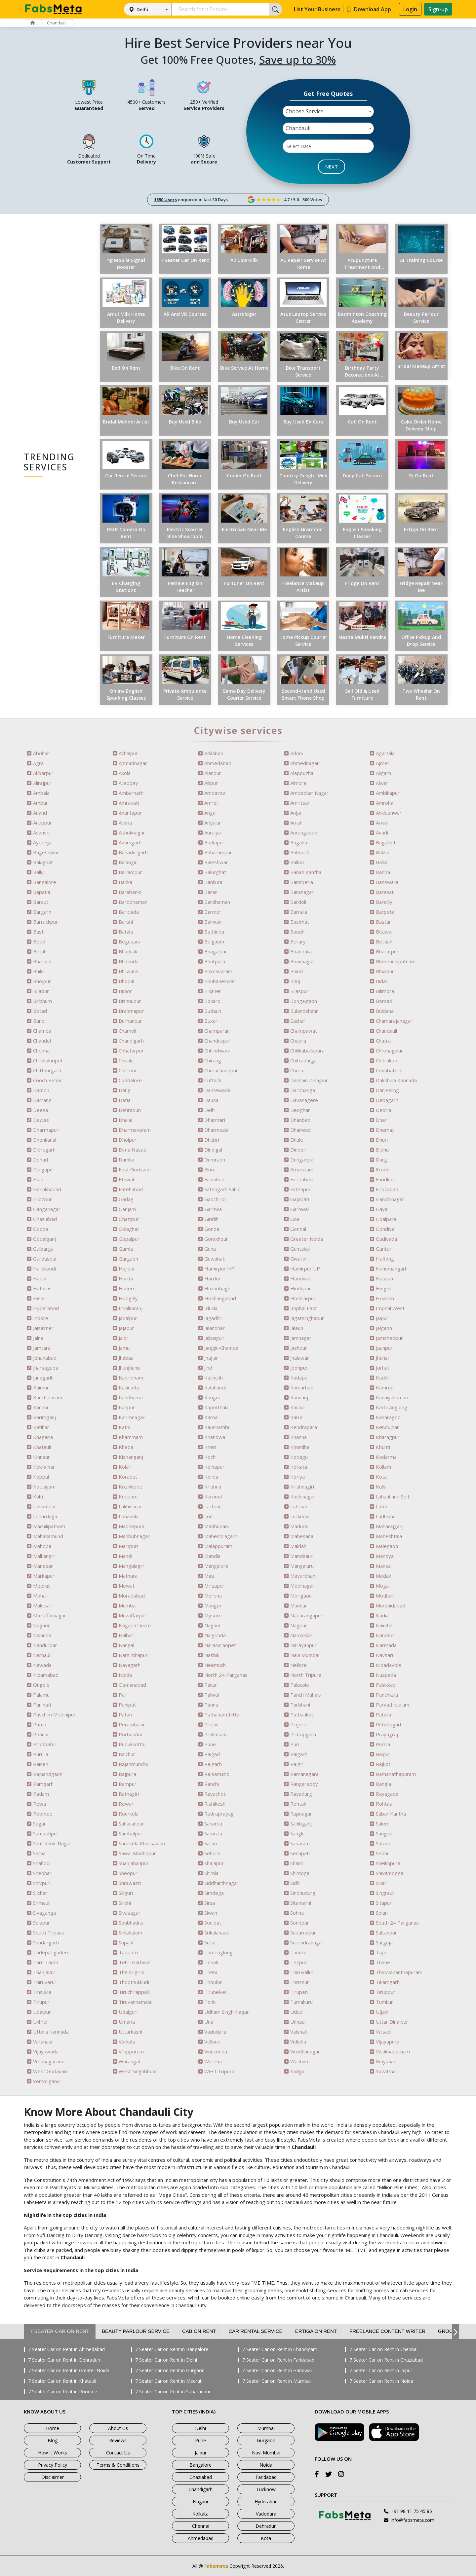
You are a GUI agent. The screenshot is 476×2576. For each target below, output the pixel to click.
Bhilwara (128, 971)
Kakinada (129, 1387)
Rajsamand (216, 1774)
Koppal (41, 1476)
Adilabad (213, 753)
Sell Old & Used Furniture (362, 694)
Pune (210, 1744)
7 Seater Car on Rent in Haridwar (277, 2370)
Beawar (384, 931)
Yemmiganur (47, 2081)
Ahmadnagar (133, 763)
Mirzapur (214, 1585)
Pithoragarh (389, 1724)
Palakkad (386, 1684)
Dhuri (382, 1139)
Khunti (383, 1447)
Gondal (298, 1229)
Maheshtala (389, 1536)
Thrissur (299, 1982)
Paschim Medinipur (54, 1714)
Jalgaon (384, 1328)
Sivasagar (129, 1912)
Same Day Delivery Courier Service (244, 694)
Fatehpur (300, 1189)
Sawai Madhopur (137, 1853)
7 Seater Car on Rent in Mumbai (276, 2381)
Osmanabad (132, 1684)
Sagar (39, 1823)
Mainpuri (128, 1546)
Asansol (42, 832)
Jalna (38, 1338)
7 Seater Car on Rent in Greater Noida (68, 2370)
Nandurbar (45, 1645)
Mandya (385, 1556)
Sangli (296, 1833)
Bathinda (214, 931)
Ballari (297, 862)
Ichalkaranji (131, 1308)
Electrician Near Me (244, 529)
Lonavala (129, 1516)
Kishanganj (131, 1456)
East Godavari (135, 1169)
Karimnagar (132, 1417)
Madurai (299, 1526)
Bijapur (41, 991)
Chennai (42, 1050)
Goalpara (386, 1219)
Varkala (127, 2041)
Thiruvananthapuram (399, 1972)
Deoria (383, 1110)
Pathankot (301, 1714)
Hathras (42, 1288)
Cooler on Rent (244, 475)
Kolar (125, 1466)
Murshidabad (390, 1605)
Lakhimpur (44, 1506)
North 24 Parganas (226, 1675)
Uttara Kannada (51, 2031)
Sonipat (212, 1922)
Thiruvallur (302, 1972)
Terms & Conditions (118, 2465)
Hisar (39, 1298)
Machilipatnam (49, 1526)
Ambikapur (388, 793)
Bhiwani (384, 971)
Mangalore (216, 1566)
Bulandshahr (304, 1011)
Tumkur (384, 2002)
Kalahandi (215, 1387)
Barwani (213, 921)
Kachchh (213, 1377)
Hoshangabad (220, 1298)
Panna (211, 1704)
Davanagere (304, 1100)
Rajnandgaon (47, 1774)
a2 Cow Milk (244, 260)
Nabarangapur (306, 1615)
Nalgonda (215, 1635)
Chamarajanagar (394, 1020)
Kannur (41, 1407)
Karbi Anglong (391, 1407)
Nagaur (212, 1625)
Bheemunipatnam (396, 961)
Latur (382, 1506)
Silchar (40, 1893)
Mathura (128, 1575)
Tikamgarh (388, 1982)
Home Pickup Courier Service (303, 640)
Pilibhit (211, 1724)
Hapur (40, 1278)
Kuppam (128, 1496)
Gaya (381, 1209)
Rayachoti (215, 1793)
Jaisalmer (43, 1328)
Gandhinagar (390, 1199)
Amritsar (300, 802)
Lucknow (300, 1516)
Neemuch (215, 1665)
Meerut (41, 1585)
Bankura (213, 882)
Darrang (42, 1100)
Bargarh (42, 911)
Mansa (383, 1566)
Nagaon (42, 1625)
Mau (209, 1575)
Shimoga (299, 1873)
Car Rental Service (126, 475)
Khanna (298, 1437)
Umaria (127, 2021)
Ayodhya (43, 842)
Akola (125, 773)
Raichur (127, 1754)
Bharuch (42, 961)
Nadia (382, 1615)
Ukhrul (40, 2021)
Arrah (296, 822)
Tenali (211, 1962)
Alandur (212, 773)
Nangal (126, 1645)
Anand (40, 812)
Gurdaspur (45, 1258)
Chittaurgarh (47, 1070)
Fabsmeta (216, 2566)
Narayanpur (303, 1645)
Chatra (383, 1040)
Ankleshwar (389, 812)
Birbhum (42, 1001)
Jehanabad (45, 1357)
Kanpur (127, 1407)
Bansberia (301, 882)
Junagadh (43, 1377)
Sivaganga (44, 1912)
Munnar (298, 1605)
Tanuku (298, 1952)
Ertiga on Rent (421, 529)
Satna (39, 1853)
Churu (296, 1070)
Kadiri (382, 1377)
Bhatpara (214, 961)
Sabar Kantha (391, 1813)
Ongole (41, 1684)
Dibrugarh (44, 1149)
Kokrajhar (44, 1466)
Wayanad (386, 2061)
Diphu (382, 1149)
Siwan (210, 1912)
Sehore (212, 1853)
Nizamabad (46, 1675)
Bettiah (384, 941)
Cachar (297, 1020)
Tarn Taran (45, 1962)
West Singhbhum (138, 2071)
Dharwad (300, 1129)
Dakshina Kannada (396, 1080)
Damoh (41, 1090)
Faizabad (214, 1179)
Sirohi (125, 1902)
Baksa (382, 852)
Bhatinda (129, 961)
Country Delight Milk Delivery (303, 479)
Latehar (299, 1506)
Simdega (214, 1893)
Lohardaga (45, 1516)
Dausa (211, 1100)
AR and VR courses (185, 314)
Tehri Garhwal (134, 1962)
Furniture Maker (126, 637)
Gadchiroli (215, 1199)
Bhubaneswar (219, 981)
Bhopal (126, 981)
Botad (40, 1011)
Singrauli (385, 1893)
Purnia (383, 1744)
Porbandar (131, 1734)
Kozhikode (130, 1486)
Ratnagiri (129, 1793)
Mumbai (128, 1605)
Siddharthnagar (221, 1883)
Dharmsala (216, 1129)
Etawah (127, 1179)
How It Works (52, 2452)
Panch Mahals (305, 1694)
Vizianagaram (48, 2061)
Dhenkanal (44, 1139)
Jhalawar (299, 1357)
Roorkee (43, 1813)
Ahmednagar (304, 763)
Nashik (211, 1655)
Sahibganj (301, 1823)
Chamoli (127, 1030)
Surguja (384, 1942)
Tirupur (41, 2002)
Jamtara (42, 1347)
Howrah (385, 1298)
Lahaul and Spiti (393, 1496)
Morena (213, 1595)
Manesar (43, 1566)
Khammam (131, 1437)
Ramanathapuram (396, 1774)
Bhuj (295, 981)
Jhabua (126, 1357)
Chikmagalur (389, 1050)
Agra (38, 763)
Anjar (296, 812)
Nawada (42, 1665)
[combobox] (328, 111)
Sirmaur (41, 1902)
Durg (381, 1159)
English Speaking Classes (362, 532)
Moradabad (132, 1595)
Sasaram (300, 1843)
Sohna (297, 1912)
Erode (383, 1169)
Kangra (212, 1397)
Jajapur (126, 1328)
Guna (210, 1248)
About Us (118, 2428)
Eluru (210, 1169)
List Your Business (317, 9)
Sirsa (209, 1902)
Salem (382, 1823)
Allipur (211, 783)
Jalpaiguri (214, 1338)
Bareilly (384, 902)
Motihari (385, 1595)
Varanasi (42, 2041)
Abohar (41, 753)
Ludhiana (386, 1516)
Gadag (126, 1199)
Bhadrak (128, 951)
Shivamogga (389, 1873)
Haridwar (300, 1278)
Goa (294, 1219)
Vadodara (215, 2031)
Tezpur (298, 1962)
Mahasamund (48, 1536)
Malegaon (387, 1546)
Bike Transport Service (303, 371)
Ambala (41, 793)
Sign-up (438, 9)
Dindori (298, 1149)
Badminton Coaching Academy (362, 317)
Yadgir (297, 2071)
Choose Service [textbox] (304, 111)
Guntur (383, 1248)
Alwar (382, 783)
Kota (381, 1476)
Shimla (211, 1873)
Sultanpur (386, 1932)
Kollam (383, 1466)
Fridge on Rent (362, 583)
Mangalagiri (131, 1566)
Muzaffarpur (132, 1615)
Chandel (42, 1040)
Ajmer (382, 763)
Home (52, 2428)
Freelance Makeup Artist (303, 586)
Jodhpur (299, 1367)
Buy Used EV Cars (303, 422)
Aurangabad (303, 832)
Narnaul (41, 1655)
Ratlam (41, 1793)
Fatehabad (131, 1189)
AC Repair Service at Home (303, 263)
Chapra (298, 1040)
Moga (382, 1585)
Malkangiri (44, 1556)
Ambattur (215, 793)
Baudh (297, 931)
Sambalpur (130, 1833)
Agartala (385, 753)
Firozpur (42, 1199)
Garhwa (213, 1209)
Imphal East (303, 1308)
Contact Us (118, 2452)
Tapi (381, 1952)
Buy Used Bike (185, 422)
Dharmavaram (135, 1129)
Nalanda (42, 1635)
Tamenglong (218, 1952)
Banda (383, 872)
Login (410, 9)
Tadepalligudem (51, 1952)
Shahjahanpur (134, 1863)
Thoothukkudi (134, 1982)
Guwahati (214, 1258)
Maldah (298, 1546)
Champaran (217, 1030)
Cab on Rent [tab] (199, 2331)
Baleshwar (216, 862)
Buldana (385, 1011)
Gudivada (386, 1238)
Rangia (383, 1784)
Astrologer (244, 314)
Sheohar (42, 1873)
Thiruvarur (45, 1982)
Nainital (384, 1625)
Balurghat (215, 872)
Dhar (381, 1120)
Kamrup (385, 1387)
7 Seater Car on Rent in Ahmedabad (66, 2349)
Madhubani (216, 1526)
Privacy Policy (52, 2465)
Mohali (40, 1595)
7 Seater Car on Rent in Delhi (166, 2360)
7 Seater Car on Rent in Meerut (168, 2381)
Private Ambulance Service (185, 694)
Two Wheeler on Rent (421, 694)
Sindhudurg (302, 1893)
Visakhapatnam (393, 2051)
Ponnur (41, 1734)
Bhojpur (42, 981)
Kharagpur (388, 1437)
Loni (209, 1516)
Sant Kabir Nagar (52, 1843)
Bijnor (125, 991)
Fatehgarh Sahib (222, 1189)
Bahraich (299, 852)
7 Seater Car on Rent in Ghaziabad (386, 2360)
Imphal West (390, 1308)
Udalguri (128, 2011)
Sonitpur (299, 1922)
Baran (211, 892)
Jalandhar (214, 1328)
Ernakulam (301, 1169)
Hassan (384, 1278)
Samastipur (46, 1833)
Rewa (39, 1803)
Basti (39, 931)
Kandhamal (131, 1397)
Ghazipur (129, 1219)
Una (208, 2021)
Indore (40, 1318)
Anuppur (42, 822)
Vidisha (298, 2041)
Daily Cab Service (362, 475)
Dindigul (213, 1149)
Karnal (211, 1417)
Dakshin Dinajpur (309, 1080)
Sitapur (384, 1902)
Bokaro (212, 1001)
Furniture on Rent (185, 637)
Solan (382, 1912)
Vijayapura (387, 2041)
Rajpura (127, 1774)
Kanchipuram (47, 1397)
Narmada (386, 1645)
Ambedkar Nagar (309, 793)
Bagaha (298, 842)
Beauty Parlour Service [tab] (136, 2331)
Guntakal (300, 1248)
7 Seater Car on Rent (185, 260)
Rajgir (296, 1764)
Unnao (297, 2021)
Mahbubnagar (134, 1536)
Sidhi (295, 1883)
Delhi (142, 9)
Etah (38, 1179)
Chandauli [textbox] (298, 128)
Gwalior (298, 1258)
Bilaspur (299, 991)
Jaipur (382, 1318)
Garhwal (299, 1209)
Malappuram (218, 1546)
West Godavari (50, 2071)
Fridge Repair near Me (421, 586)
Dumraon (214, 1159)
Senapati (300, 1853)
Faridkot (385, 1179)
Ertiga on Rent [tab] (316, 2331)
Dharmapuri (46, 1129)
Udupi (296, 2011)
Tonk (210, 2002)
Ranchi (211, 1784)
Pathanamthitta (221, 1714)
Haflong (385, 1258)
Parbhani (300, 1704)
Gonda (211, 1229)
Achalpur (128, 753)
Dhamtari (214, 1120)
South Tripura (48, 1932)
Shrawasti (130, 1883)
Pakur (210, 1684)
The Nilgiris (131, 1972)
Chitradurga (303, 1060)
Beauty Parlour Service (421, 317)
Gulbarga (43, 1248)
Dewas (41, 1120)
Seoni (382, 1853)
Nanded (385, 1635)
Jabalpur (128, 1318)
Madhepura (131, 1526)
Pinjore (298, 1724)
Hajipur (127, 1268)
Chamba (42, 1030)
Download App (368, 9)
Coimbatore (389, 1070)
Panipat (127, 1704)
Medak (383, 1575)
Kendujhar (387, 1427)
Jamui (125, 1347)
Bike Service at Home (244, 368)
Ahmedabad (217, 763)
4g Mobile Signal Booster (126, 263)
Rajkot (383, 1764)
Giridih (211, 1219)
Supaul (126, 1942)
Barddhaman (133, 902)
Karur (296, 1417)
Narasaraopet (220, 1645)
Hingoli (383, 1288)
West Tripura (219, 2071)
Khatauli (42, 1447)
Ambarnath (131, 793)
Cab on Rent (362, 422)
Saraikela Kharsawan (142, 1843)
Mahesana (301, 1536)
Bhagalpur (215, 951)
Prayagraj (387, 1734)
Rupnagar (301, 1813)
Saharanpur (131, 1823)
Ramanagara (304, 1774)
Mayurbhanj (303, 1575)
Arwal (382, 822)
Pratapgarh (303, 1734)
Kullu (381, 1486)
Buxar (211, 1020)
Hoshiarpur (303, 1298)
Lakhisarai (130, 1506)
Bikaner (212, 991)
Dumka (126, 1159)
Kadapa (298, 1377)
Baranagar (302, 892)
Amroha (384, 802)
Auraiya (212, 832)
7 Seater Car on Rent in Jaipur (380, 2370)
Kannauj (299, 1397)
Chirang (212, 1060)
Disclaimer (52, 2477)
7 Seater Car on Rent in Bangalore (171, 2349)
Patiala (383, 1714)
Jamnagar (300, 1338)
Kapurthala (216, 1407)
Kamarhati (301, 1387)
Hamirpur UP (305, 1268)
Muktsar (42, 1605)
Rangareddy (304, 1784)
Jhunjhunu (129, 1367)
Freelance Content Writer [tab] (387, 2331)
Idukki (210, 1308)
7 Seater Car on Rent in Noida (381, 2381)
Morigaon (301, 1595)
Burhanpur (130, 1020)
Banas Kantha (305, 872)
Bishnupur (130, 1001)
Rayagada (387, 1793)
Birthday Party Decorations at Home (362, 371)
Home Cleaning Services (244, 640)
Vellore (212, 2041)
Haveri (126, 1288)
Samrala (213, 1833)
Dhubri (211, 1139)
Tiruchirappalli (134, 1992)
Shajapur (214, 1863)
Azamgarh (130, 842)
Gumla (126, 1248)
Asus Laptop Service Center (303, 317)
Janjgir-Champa (221, 1347)
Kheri (210, 1447)
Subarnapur (303, 1932)
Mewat (127, 1585)
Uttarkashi (130, 2031)
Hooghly (128, 1298)
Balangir (128, 862)
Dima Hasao (132, 1149)
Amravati (129, 802)
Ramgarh (43, 1784)
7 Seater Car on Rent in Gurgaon (170, 2370)
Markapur (44, 1575)
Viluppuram (131, 2051)
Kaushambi (216, 1427)
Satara (383, 1843)
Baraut (40, 902)
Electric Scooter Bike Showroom (185, 532)
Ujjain (382, 2011)
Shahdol (42, 1863)
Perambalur (132, 1724)
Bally (38, 872)
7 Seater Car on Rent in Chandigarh (279, 2349)
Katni (124, 1427)
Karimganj (44, 1417)
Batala (126, 931)
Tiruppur (385, 1992)
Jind (208, 1367)
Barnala (298, 911)
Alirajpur (42, 783)
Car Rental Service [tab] (256, 2331)
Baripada (129, 911)
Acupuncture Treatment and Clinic (362, 264)
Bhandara (301, 951)
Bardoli (298, 902)
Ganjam (127, 1209)
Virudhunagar (305, 2051)
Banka (125, 882)
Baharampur (218, 852)
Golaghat (129, 1229)
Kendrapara (303, 1427)
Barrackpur (45, 921)
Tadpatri (128, 1952)
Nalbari (127, 1635)
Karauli (297, 1407)
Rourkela (129, 1813)
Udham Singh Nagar (226, 2011)
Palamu (41, 1694)
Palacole (299, 1684)
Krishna (212, 1486)
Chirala (126, 1060)
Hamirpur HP (219, 1268)
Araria (125, 822)
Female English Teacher (185, 586)
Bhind (296, 971)
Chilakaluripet (48, 1060)
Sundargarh (46, 1942)
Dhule (296, 1139)
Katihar (41, 1427)
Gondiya (385, 1229)
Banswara (387, 882)
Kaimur (41, 1387)
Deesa (40, 1110)
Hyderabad (46, 1308)
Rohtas (384, 1803)
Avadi (382, 832)
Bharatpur (387, 951)
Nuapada (386, 1675)
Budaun (212, 1011)
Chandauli (58, 23)
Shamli (297, 1863)
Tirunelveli (215, 1992)
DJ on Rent (421, 475)
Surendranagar (307, 1942)
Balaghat (43, 862)
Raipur (383, 1754)
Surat (210, 1942)
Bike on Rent (185, 368)
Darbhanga (302, 1090)
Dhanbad (300, 1120)
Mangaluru (302, 1566)
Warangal (129, 2061)
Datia (125, 1100)
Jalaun (296, 1328)
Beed (39, 941)
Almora (298, 783)
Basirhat (299, 921)
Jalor (124, 1338)
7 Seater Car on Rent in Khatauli (62, 2381)
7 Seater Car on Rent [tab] (59, 2331)
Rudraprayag (219, 1813)
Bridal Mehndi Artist (126, 422)
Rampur (128, 1784)
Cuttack (212, 1080)
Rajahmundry (133, 1764)
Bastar (383, 921)
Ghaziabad (45, 1219)
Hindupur (300, 1288)
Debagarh (387, 1100)
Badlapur (214, 842)
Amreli (211, 802)
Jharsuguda (45, 1367)
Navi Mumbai (304, 1655)
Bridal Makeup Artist (421, 366)
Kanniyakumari (392, 1397)
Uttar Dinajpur (392, 2021)
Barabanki (130, 892)
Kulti (38, 1496)
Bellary (298, 941)
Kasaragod (388, 1417)
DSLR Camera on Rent (126, 532)
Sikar (381, 1883)
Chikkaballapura (307, 1050)
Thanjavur (44, 1972)
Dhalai (125, 1120)
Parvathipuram (392, 1704)
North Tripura (305, 1675)
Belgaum (214, 941)
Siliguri (126, 1893)
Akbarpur (43, 773)
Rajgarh (213, 1764)
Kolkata (298, 1466)
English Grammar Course (303, 532)
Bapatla (41, 892)
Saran (210, 1843)
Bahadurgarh (133, 852)
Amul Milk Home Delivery (126, 317)
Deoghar (300, 1110)
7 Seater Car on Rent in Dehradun (64, 2360)
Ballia (381, 862)
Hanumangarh (392, 1268)
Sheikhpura (388, 1863)
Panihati (42, 1704)
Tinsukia (42, 1992)
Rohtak (298, 1803)
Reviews (118, 2440)
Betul (39, 951)
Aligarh (383, 773)
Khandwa (214, 1437)
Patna (39, 1724)
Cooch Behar (47, 1080)
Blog (53, 2440)
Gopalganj (44, 1238)
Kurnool (213, 1496)
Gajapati (299, 1199)
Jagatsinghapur (307, 1318)
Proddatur (45, 1744)
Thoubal (213, 1982)
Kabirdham (131, 1377)
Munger (213, 1605)
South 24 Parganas (397, 1922)
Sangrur (384, 1833)
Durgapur (44, 1169)
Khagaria (43, 1437)
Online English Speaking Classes (126, 694)
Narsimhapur (133, 1655)
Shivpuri (42, 1883)
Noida (125, 1675)
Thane (383, 1962)
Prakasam (215, 1734)
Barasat (385, 892)
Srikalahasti (216, 1932)
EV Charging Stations (126, 586)
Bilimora (385, 991)
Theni (210, 1972)
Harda (126, 1278)
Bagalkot (386, 842)
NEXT (331, 166)
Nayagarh (129, 1665)
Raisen (40, 1764)
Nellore (298, 1665)
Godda (40, 1229)
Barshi (126, 921)
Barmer (212, 911)
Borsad (384, 1001)
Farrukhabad (47, 1189)
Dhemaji (385, 1129)
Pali (123, 1694)
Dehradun (130, 1110)
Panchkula (387, 1694)
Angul (210, 812)
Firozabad (387, 1189)
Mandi (125, 1556)
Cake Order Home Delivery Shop (421, 425)
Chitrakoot (387, 1060)
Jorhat (382, 1367)
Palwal (211, 1694)
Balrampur (130, 872)
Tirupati (299, 1992)
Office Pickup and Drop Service (421, 640)
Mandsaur (301, 1556)
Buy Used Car (244, 422)
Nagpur (298, 1625)
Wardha (213, 2061)
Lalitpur (212, 1506)
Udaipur (42, 2011)
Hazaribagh (217, 1288)
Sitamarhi (300, 1902)
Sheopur (128, 1873)
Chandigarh (131, 1040)
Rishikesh (214, 1803)
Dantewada (217, 1090)
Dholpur (128, 1139)
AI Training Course (421, 260)
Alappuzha (301, 773)
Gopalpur (129, 1238)
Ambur (40, 802)
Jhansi (382, 1357)
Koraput (128, 1476)
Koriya (297, 1476)
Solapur (41, 1922)
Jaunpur (384, 1347)
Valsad (383, 2031)
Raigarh (298, 1754)
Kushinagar (302, 1496)
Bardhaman (217, 902)
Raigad (212, 1754)
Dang (125, 1090)
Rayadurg (301, 1793)
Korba (211, 1476)
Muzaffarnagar (49, 1615)
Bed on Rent (126, 368)
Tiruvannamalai (135, 2002)
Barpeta (385, 911)
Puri (294, 1744)
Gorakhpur (216, 1238)
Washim (299, 2061)
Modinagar (302, 1585)
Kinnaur (41, 1456)
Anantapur (130, 812)
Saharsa (213, 1823)
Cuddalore (130, 1080)
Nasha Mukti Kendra (362, 637)
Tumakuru (301, 2002)
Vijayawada (46, 2051)
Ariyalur (212, 822)
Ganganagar (46, 1209)
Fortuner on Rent (244, 583)
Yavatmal (386, 2071)
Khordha (299, 1447)
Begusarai (130, 941)
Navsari (384, 1655)
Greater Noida (306, 1238)
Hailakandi (44, 1268)
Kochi (210, 1456)
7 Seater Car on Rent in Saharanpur (173, 2391)
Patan (125, 1714)
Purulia (40, 1754)
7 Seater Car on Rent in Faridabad (278, 2360)
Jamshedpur (389, 1338)
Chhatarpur (131, 1050)
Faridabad (301, 1179)
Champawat (303, 1030)
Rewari (127, 1803)
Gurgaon (128, 1258)
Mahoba (42, 1546)
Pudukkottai (132, 1744)
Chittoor (128, 1070)
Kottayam (44, 1486)
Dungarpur (302, 1159)
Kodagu (299, 1456)
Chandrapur (217, 1040)
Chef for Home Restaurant (185, 479)
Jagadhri (213, 1318)
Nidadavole (388, 1665)
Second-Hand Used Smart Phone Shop (303, 694)
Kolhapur (214, 1466)
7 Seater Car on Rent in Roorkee (62, 2391)
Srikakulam (130, 1932)
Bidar (382, 981)
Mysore (213, 1615)
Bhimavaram (218, 971)
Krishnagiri (302, 1486)
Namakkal (301, 1635)
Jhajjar (211, 1357)
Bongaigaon (303, 1001)
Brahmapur (131, 1011)
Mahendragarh (220, 1536)
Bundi (39, 1020)
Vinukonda (215, 2051)
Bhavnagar (302, 961)
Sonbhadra (131, 1922)
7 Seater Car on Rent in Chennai (383, 2349)
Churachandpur (221, 1070)
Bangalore (44, 882)
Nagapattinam (135, 1625)
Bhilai (39, 971)
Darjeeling (387, 1090)
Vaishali (298, 2031)
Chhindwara (217, 1050)
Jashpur (298, 1347)
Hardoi (212, 1278)
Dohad (40, 1159)
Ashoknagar (132, 832)
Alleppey (128, 783)
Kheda (126, 1447)
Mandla (212, 1556)
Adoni (296, 753)
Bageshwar (46, 852)
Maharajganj (390, 1526)
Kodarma (386, 1456)
